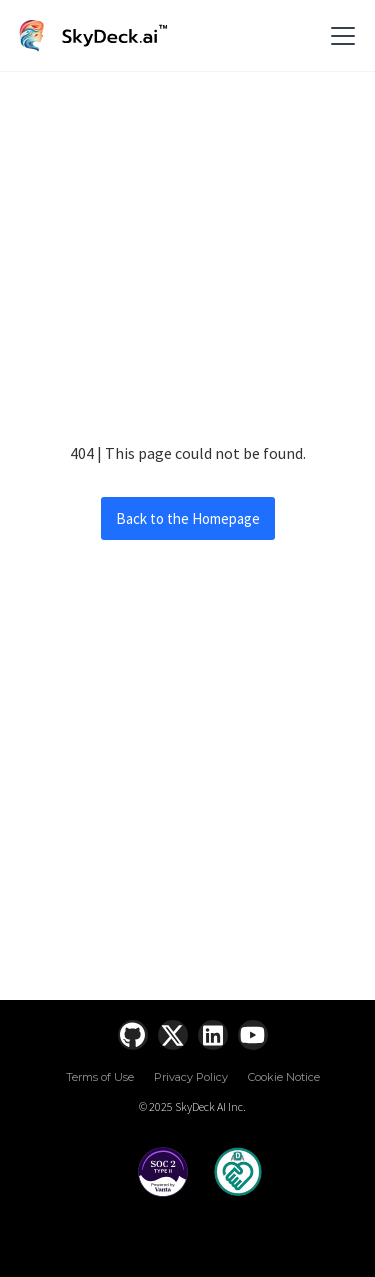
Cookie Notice (284, 1077)
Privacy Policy (191, 1077)
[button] (339, 36)
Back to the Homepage (188, 518)
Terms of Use (100, 1077)
